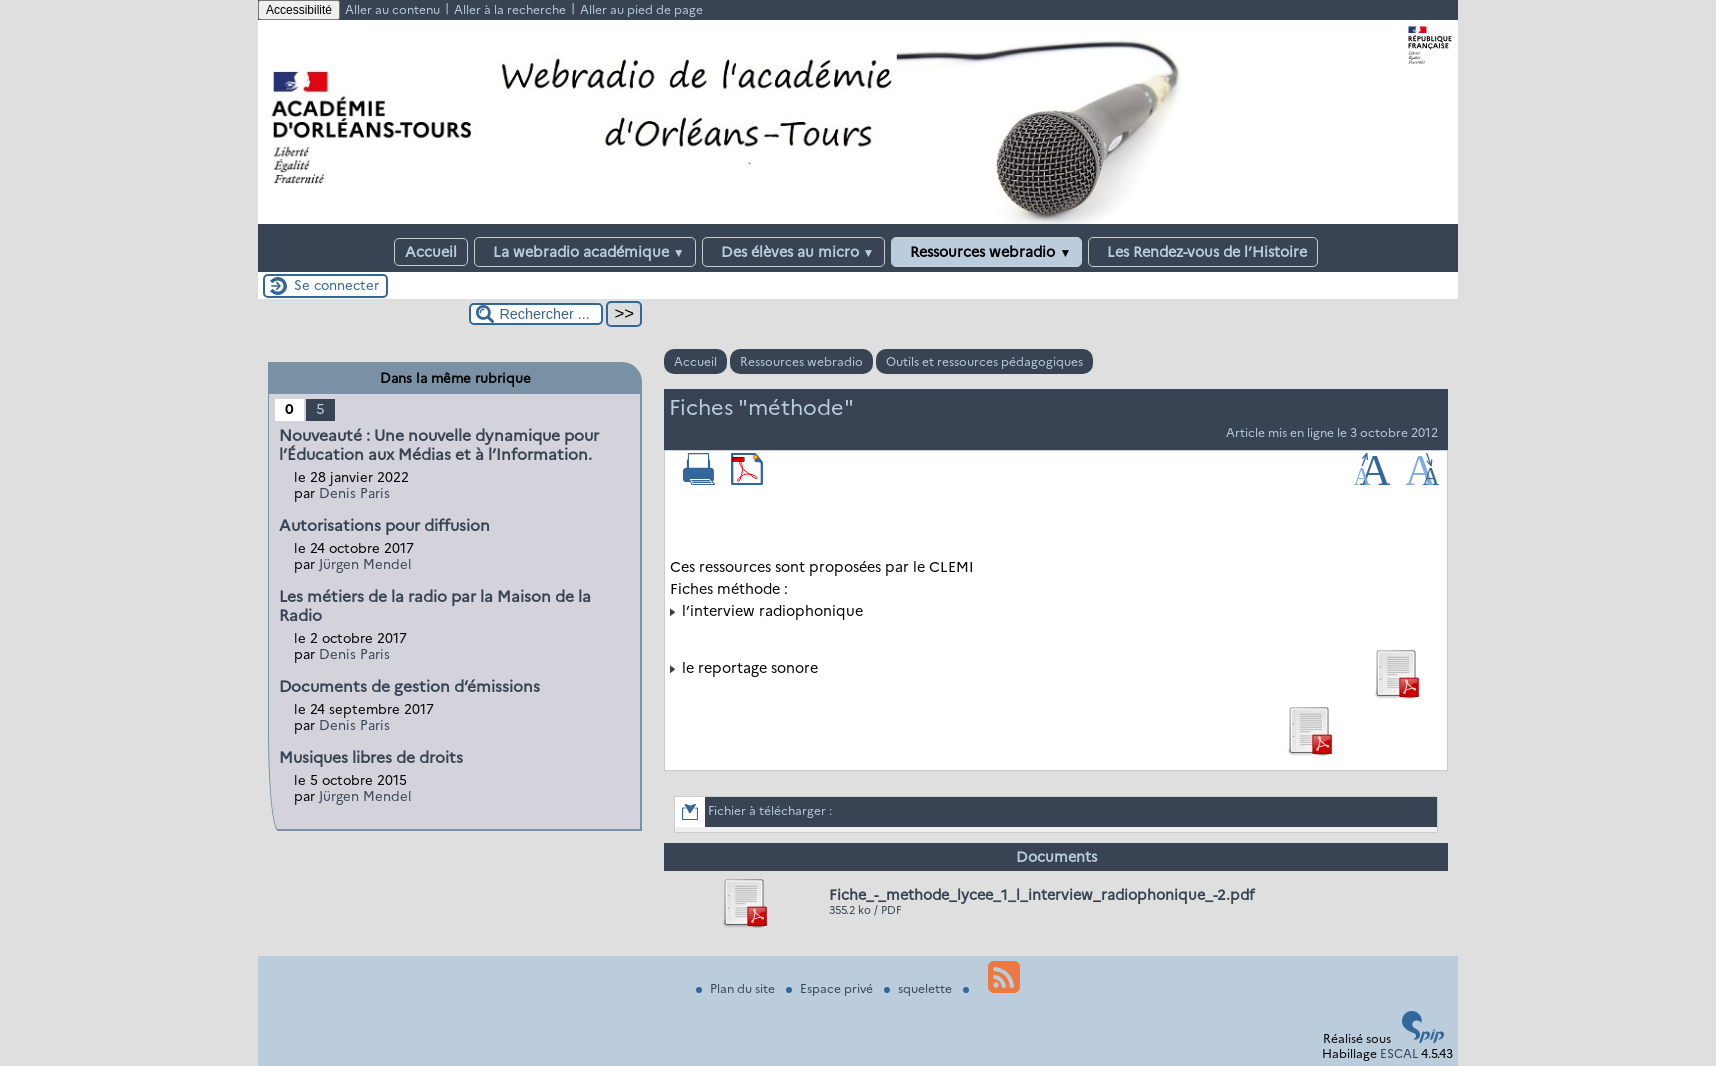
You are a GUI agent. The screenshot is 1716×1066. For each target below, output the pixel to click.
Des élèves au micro (794, 252)
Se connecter (336, 285)
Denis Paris (354, 493)
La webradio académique (585, 252)
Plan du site (737, 988)
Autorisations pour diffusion (384, 525)
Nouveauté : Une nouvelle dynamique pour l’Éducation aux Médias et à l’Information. (439, 445)
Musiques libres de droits (371, 757)
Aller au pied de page (641, 9)
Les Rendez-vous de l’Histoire (1203, 252)
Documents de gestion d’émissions (409, 686)
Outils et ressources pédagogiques (984, 361)
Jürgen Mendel (365, 564)
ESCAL (1399, 1053)
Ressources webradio (986, 252)
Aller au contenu (392, 9)
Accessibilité (299, 10)
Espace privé (831, 988)
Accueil (431, 252)
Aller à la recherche (510, 9)
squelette (919, 988)
